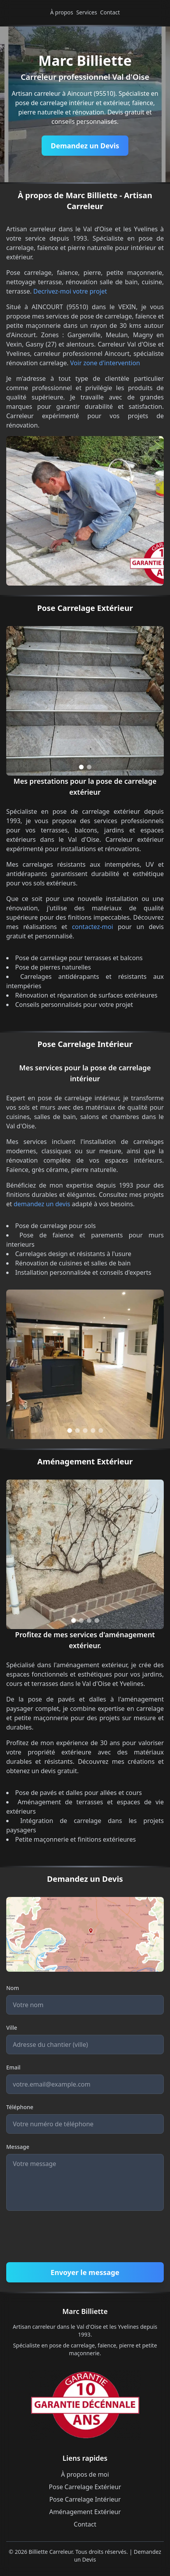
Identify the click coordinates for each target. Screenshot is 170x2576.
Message (17, 2146)
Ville (11, 2027)
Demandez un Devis (85, 145)
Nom (12, 1988)
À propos (61, 12)
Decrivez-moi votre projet (70, 291)
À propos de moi (85, 2474)
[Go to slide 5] (100, 1430)
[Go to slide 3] (85, 1430)
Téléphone (19, 2107)
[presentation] (65, 2237)
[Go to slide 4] (93, 1430)
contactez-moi (92, 926)
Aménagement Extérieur (85, 2511)
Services (86, 12)
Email (13, 2067)
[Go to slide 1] (81, 767)
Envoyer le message (85, 2272)
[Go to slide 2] (89, 767)
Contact (110, 12)
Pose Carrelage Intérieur (85, 2499)
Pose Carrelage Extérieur (85, 2487)
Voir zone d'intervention (105, 363)
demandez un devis (42, 1204)
